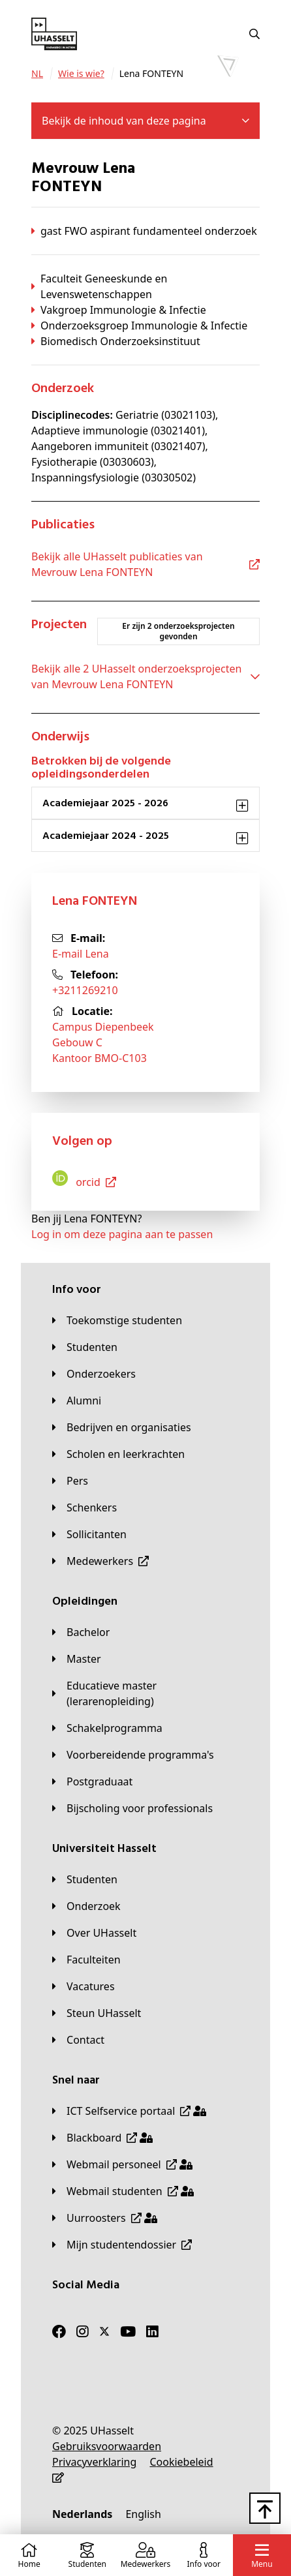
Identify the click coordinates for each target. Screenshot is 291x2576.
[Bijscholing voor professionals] (132, 1808)
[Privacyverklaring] (94, 2462)
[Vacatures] (83, 1986)
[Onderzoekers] (94, 1374)
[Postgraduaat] (92, 1781)
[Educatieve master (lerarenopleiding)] (145, 1693)
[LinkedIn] (152, 2331)
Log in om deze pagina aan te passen (122, 1234)
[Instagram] (82, 2331)
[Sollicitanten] (89, 1534)
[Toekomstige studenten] (117, 1320)
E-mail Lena (80, 954)
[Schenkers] (84, 1507)
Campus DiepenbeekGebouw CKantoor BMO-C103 (103, 1042)
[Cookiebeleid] (181, 2462)
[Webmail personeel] (122, 2164)
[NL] (37, 74)
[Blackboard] (102, 2137)
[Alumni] (76, 1400)
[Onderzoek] (86, 1906)
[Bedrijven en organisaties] (121, 1427)
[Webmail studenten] (123, 2191)
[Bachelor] (81, 1632)
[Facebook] (59, 2331)
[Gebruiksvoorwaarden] (106, 2446)
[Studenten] (84, 1347)
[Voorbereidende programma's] (133, 1755)
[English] (143, 2514)
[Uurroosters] (104, 2218)
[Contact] (78, 2040)
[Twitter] (104, 2331)
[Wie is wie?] (81, 74)
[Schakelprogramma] (107, 1728)
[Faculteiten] (86, 1959)
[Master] (76, 1659)
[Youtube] (128, 2331)
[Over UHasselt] (94, 1933)
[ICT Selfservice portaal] (129, 2111)
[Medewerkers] (100, 1561)
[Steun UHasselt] (96, 2013)
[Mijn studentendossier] (122, 2244)
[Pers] (70, 1481)
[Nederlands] (82, 2514)
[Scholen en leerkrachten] (118, 1454)
